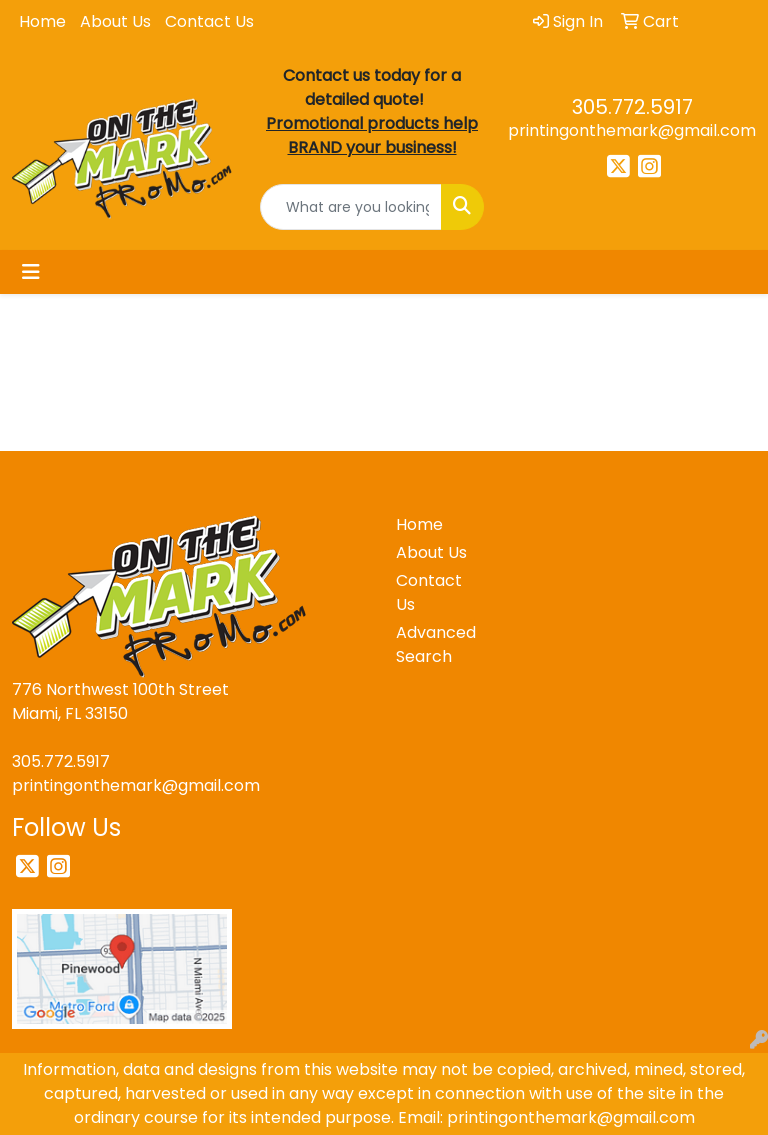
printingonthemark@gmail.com (632, 130)
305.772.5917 (632, 107)
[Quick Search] (351, 207)
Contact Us (209, 21)
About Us (115, 21)
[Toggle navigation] (31, 272)
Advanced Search (432, 644)
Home (42, 21)
